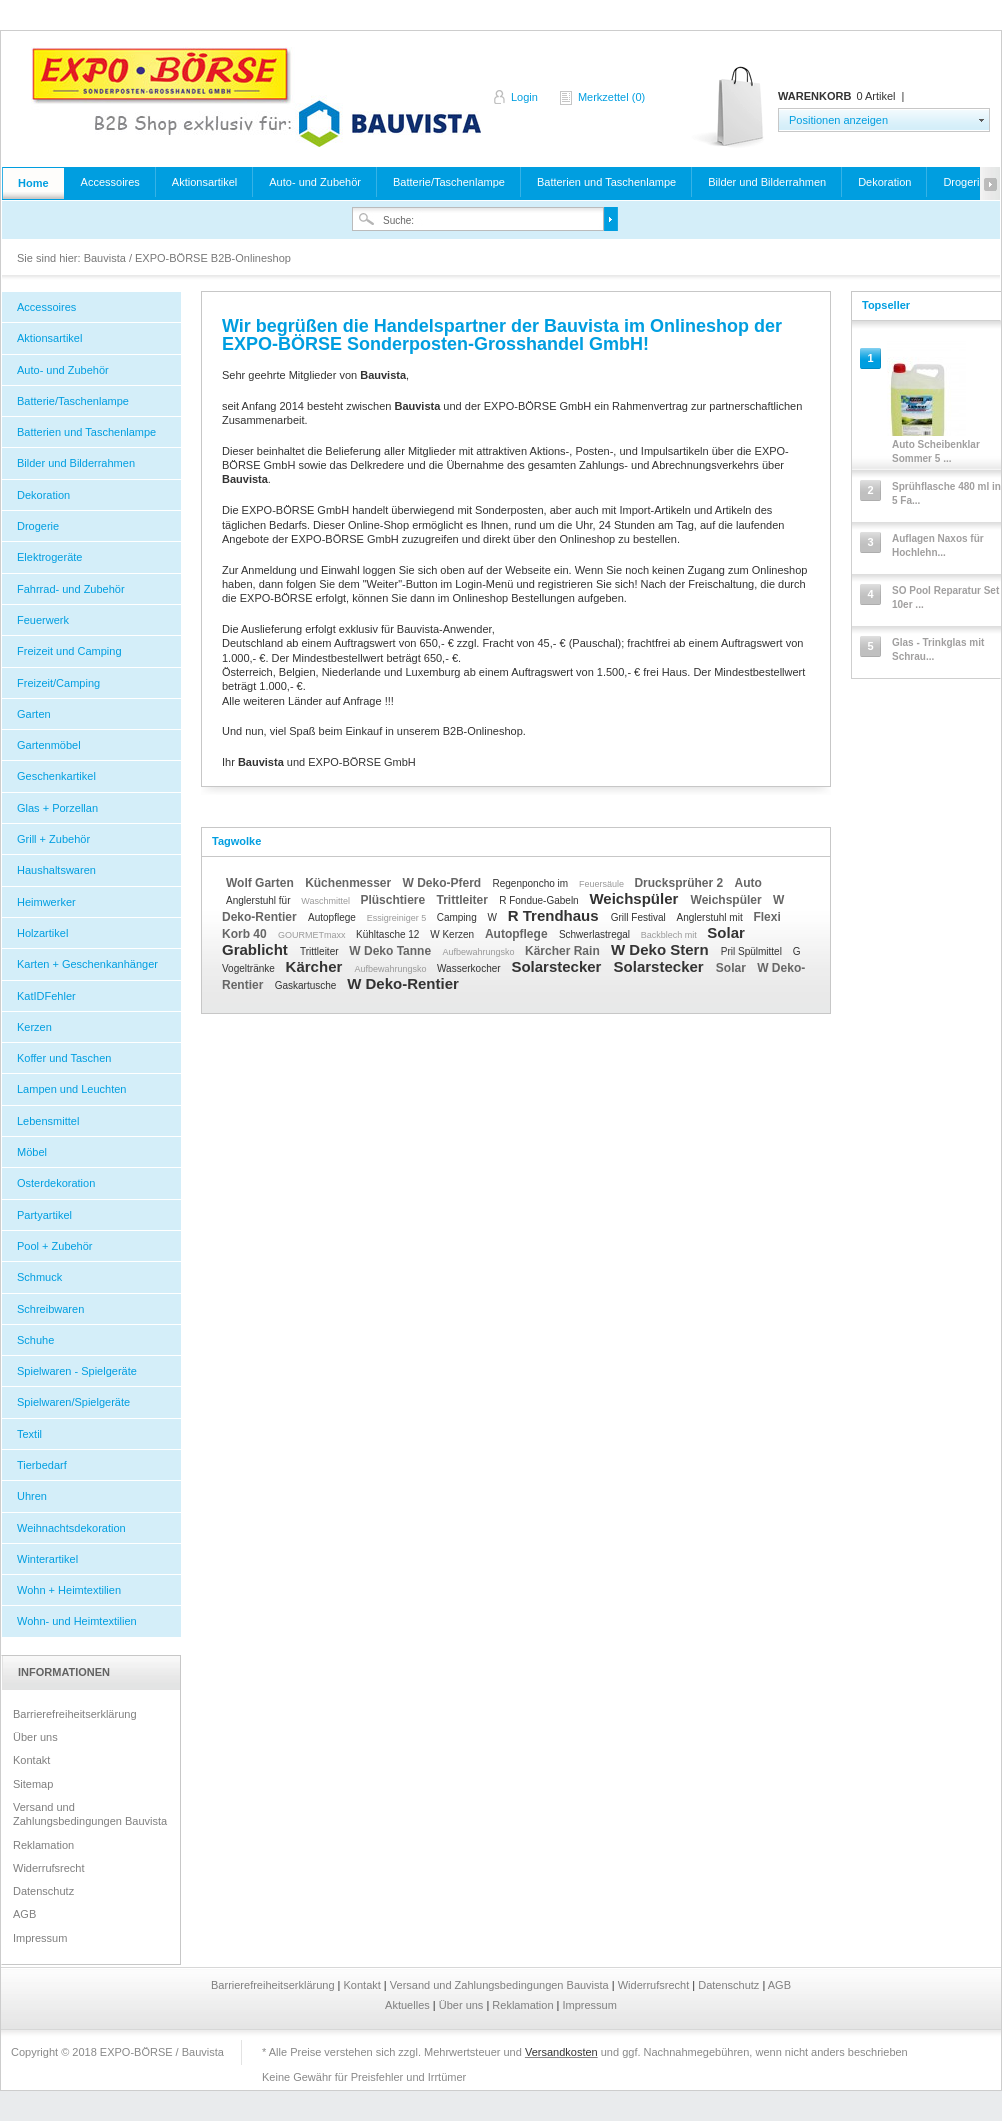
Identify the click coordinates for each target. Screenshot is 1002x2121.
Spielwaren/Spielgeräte (73, 1402)
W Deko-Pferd (444, 883)
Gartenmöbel (49, 745)
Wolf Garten (261, 883)
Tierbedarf (42, 1465)
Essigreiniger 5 (398, 918)
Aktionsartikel (204, 182)
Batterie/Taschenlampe (449, 182)
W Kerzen (453, 934)
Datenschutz (43, 1891)
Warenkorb (729, 107)
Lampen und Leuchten (71, 1089)
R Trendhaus (555, 915)
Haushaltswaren (56, 870)
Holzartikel (42, 933)
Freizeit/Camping (58, 683)
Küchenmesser (349, 883)
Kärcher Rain (564, 951)
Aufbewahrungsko (479, 952)
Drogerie (964, 182)
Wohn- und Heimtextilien (77, 1621)
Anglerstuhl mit (711, 917)
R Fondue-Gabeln (540, 900)
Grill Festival (640, 917)
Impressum (40, 1938)
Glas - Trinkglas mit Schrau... (938, 649)
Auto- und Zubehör (315, 182)
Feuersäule (603, 884)
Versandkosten (561, 2052)
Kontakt (31, 1760)
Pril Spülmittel (753, 951)
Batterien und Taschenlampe (606, 182)
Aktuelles (409, 2005)
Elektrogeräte (49, 557)
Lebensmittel (48, 1121)
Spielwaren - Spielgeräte (77, 1371)
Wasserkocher (470, 968)
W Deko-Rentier (403, 983)
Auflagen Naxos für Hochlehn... (938, 545)
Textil (29, 1434)
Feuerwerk (43, 620)
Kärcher (316, 966)
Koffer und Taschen (64, 1058)
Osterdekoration (56, 1183)
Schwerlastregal (596, 934)
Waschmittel (326, 901)
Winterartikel (47, 1559)
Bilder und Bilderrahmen (767, 182)
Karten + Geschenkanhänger (87, 964)
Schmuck (39, 1277)
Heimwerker (46, 902)
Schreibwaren (50, 1309)
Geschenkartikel (56, 776)
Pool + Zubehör (55, 1246)
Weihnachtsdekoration (71, 1528)
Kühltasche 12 (389, 934)
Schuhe (35, 1340)
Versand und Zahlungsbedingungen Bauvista (90, 1814)
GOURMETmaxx (313, 935)
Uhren (32, 1496)
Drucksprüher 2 (680, 883)
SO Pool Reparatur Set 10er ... (945, 597)
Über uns (35, 1737)
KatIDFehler (46, 996)
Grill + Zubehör (53, 839)
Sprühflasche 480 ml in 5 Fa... (946, 493)
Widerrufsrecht (49, 1868)
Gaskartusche (307, 985)
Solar (732, 968)
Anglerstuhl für (259, 900)
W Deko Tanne (391, 951)
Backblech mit (670, 935)
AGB (24, 1914)
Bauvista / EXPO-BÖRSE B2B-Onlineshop (256, 97)
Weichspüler (635, 898)
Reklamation (43, 1845)
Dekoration (884, 182)
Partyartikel (44, 1215)
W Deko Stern (662, 949)
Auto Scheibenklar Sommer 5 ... (936, 451)
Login (524, 97)
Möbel (32, 1152)
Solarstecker (558, 966)
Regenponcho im (532, 883)
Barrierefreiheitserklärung (75, 1714)
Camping (458, 917)
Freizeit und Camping (69, 651)
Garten (34, 714)
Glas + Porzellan (57, 808)
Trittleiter (463, 900)
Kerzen (34, 1027)
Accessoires (110, 182)
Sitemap (33, 1784)
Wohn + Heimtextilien (69, 1590)
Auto (747, 883)
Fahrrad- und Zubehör (71, 589)
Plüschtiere (394, 900)
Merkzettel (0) (611, 97)
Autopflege (333, 917)
